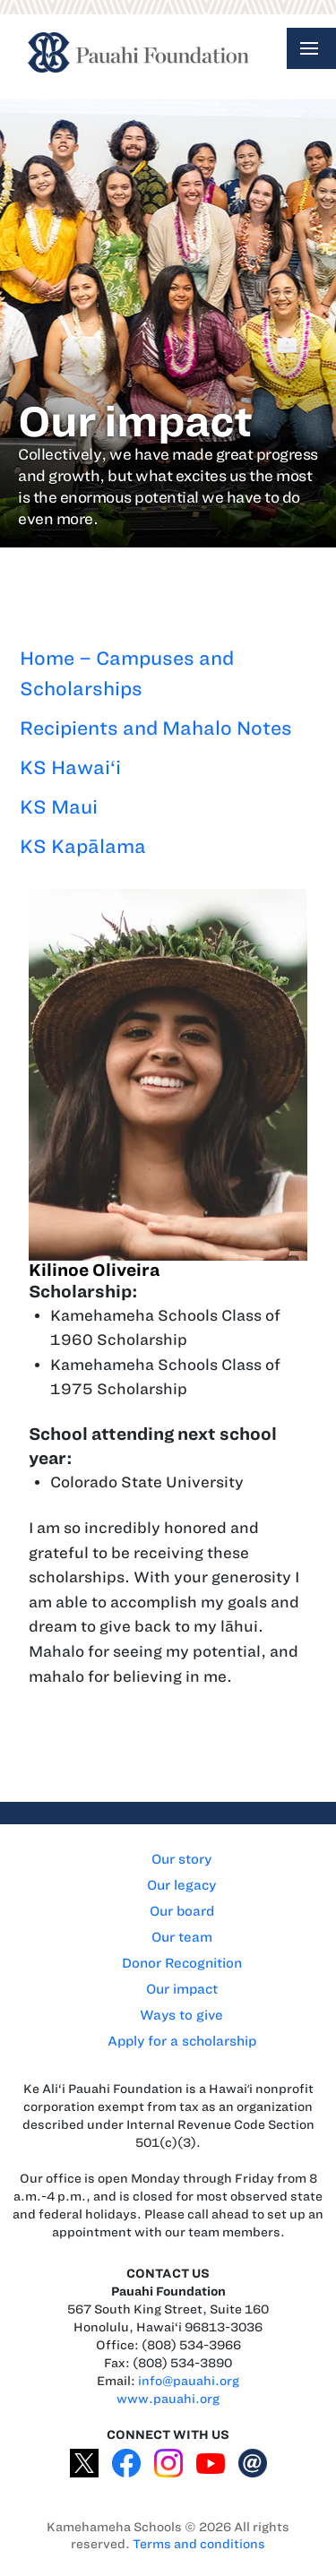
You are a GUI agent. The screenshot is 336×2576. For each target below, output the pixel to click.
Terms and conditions (199, 2544)
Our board (182, 1911)
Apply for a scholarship (182, 2041)
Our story (181, 1859)
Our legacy (181, 1885)
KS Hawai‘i (70, 767)
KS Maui (59, 807)
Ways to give (181, 2015)
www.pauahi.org (168, 2399)
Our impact (182, 1989)
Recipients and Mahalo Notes (156, 728)
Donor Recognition (182, 1963)
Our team (181, 1937)
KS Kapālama (83, 846)
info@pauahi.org (188, 2381)
